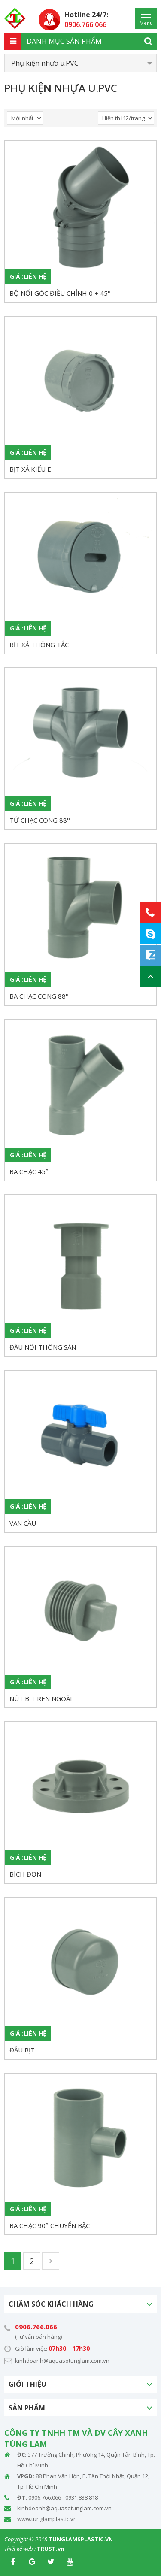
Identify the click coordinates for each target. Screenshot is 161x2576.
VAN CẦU (22, 1523)
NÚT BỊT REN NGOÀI (40, 1698)
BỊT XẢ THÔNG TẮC (39, 644)
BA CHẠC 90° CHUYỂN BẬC (49, 2225)
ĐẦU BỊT (22, 2050)
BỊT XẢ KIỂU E (30, 469)
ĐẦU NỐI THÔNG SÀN (42, 1347)
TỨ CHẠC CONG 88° (39, 820)
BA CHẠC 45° (29, 1171)
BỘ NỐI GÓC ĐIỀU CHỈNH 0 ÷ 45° (60, 293)
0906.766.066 (36, 2326)
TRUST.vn (50, 2548)
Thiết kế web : (20, 2548)
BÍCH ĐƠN (25, 1874)
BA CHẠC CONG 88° (39, 996)
